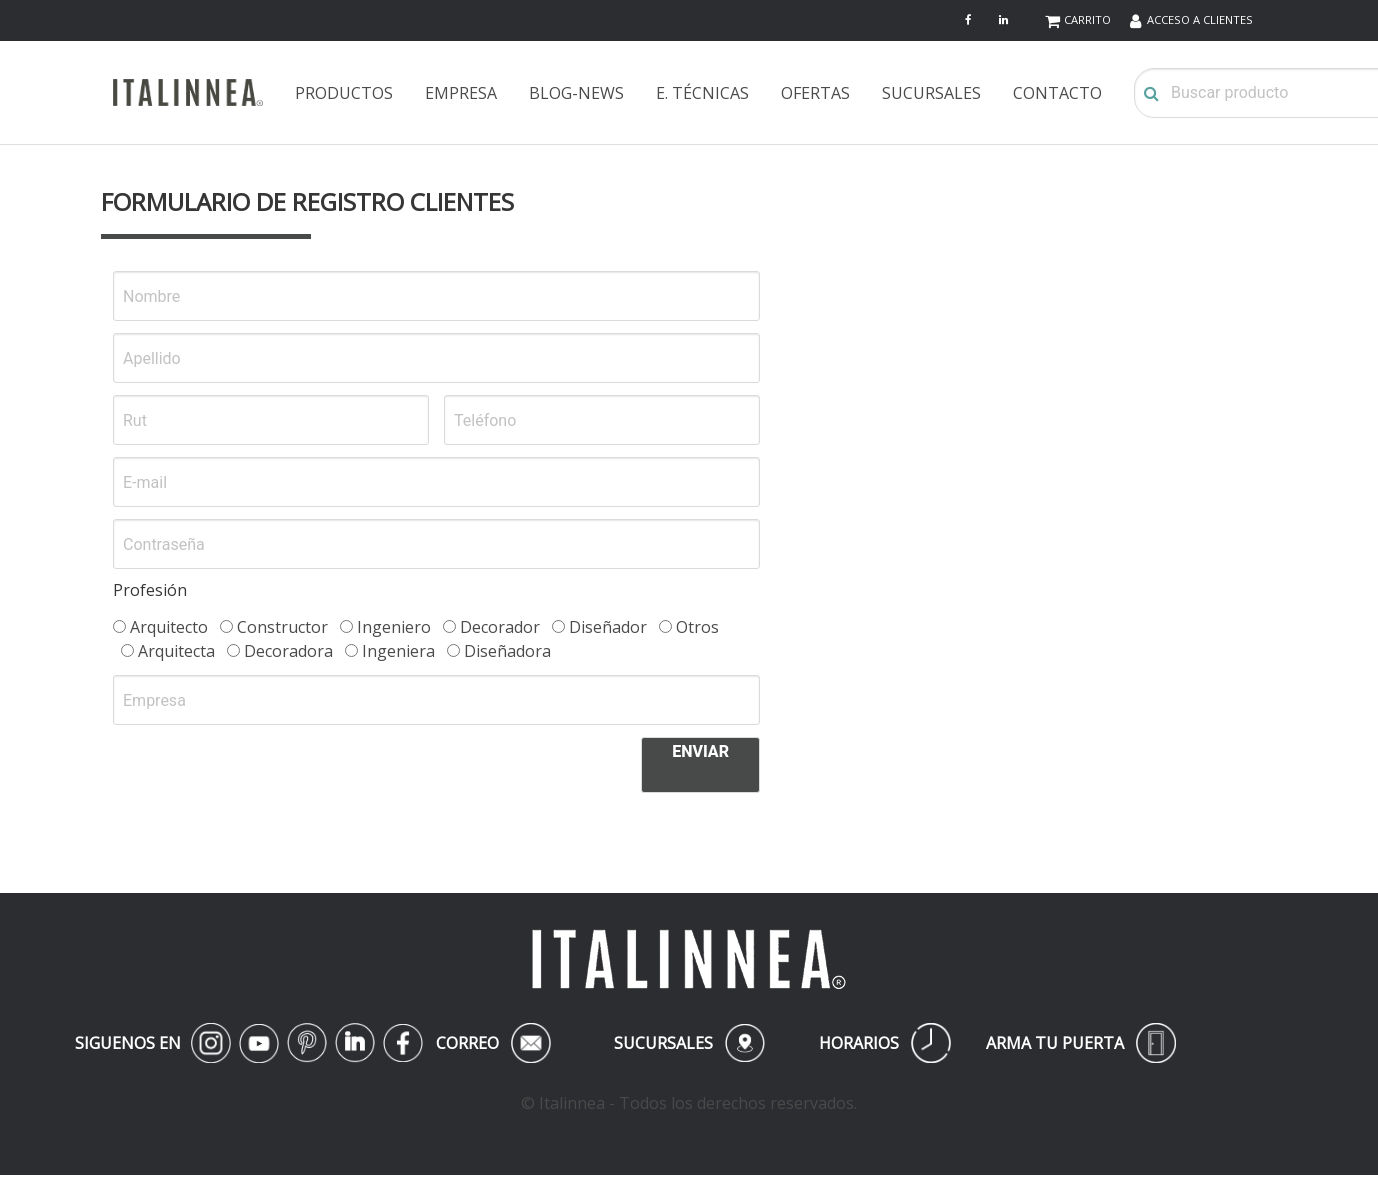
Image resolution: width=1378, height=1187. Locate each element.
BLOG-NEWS (576, 93)
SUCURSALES (931, 93)
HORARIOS (885, 1043)
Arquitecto (160, 627)
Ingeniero (385, 627)
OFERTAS (815, 93)
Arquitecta (168, 651)
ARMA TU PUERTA (1081, 1043)
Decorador (491, 627)
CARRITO (1087, 19)
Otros (689, 627)
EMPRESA (461, 93)
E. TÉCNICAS (702, 93)
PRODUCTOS (344, 93)
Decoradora (280, 651)
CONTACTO (1057, 93)
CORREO (493, 1043)
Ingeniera (390, 651)
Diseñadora (499, 651)
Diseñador (599, 627)
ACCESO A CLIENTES (1200, 19)
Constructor (274, 627)
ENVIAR (700, 751)
